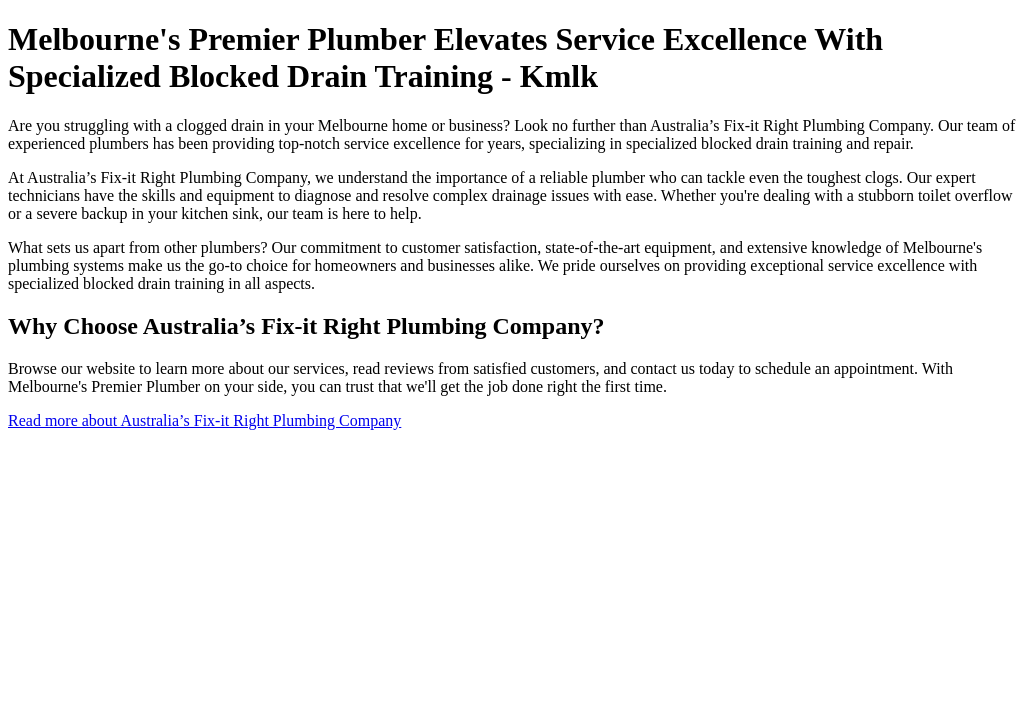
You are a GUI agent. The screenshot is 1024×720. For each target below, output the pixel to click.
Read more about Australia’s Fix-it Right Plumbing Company (204, 420)
